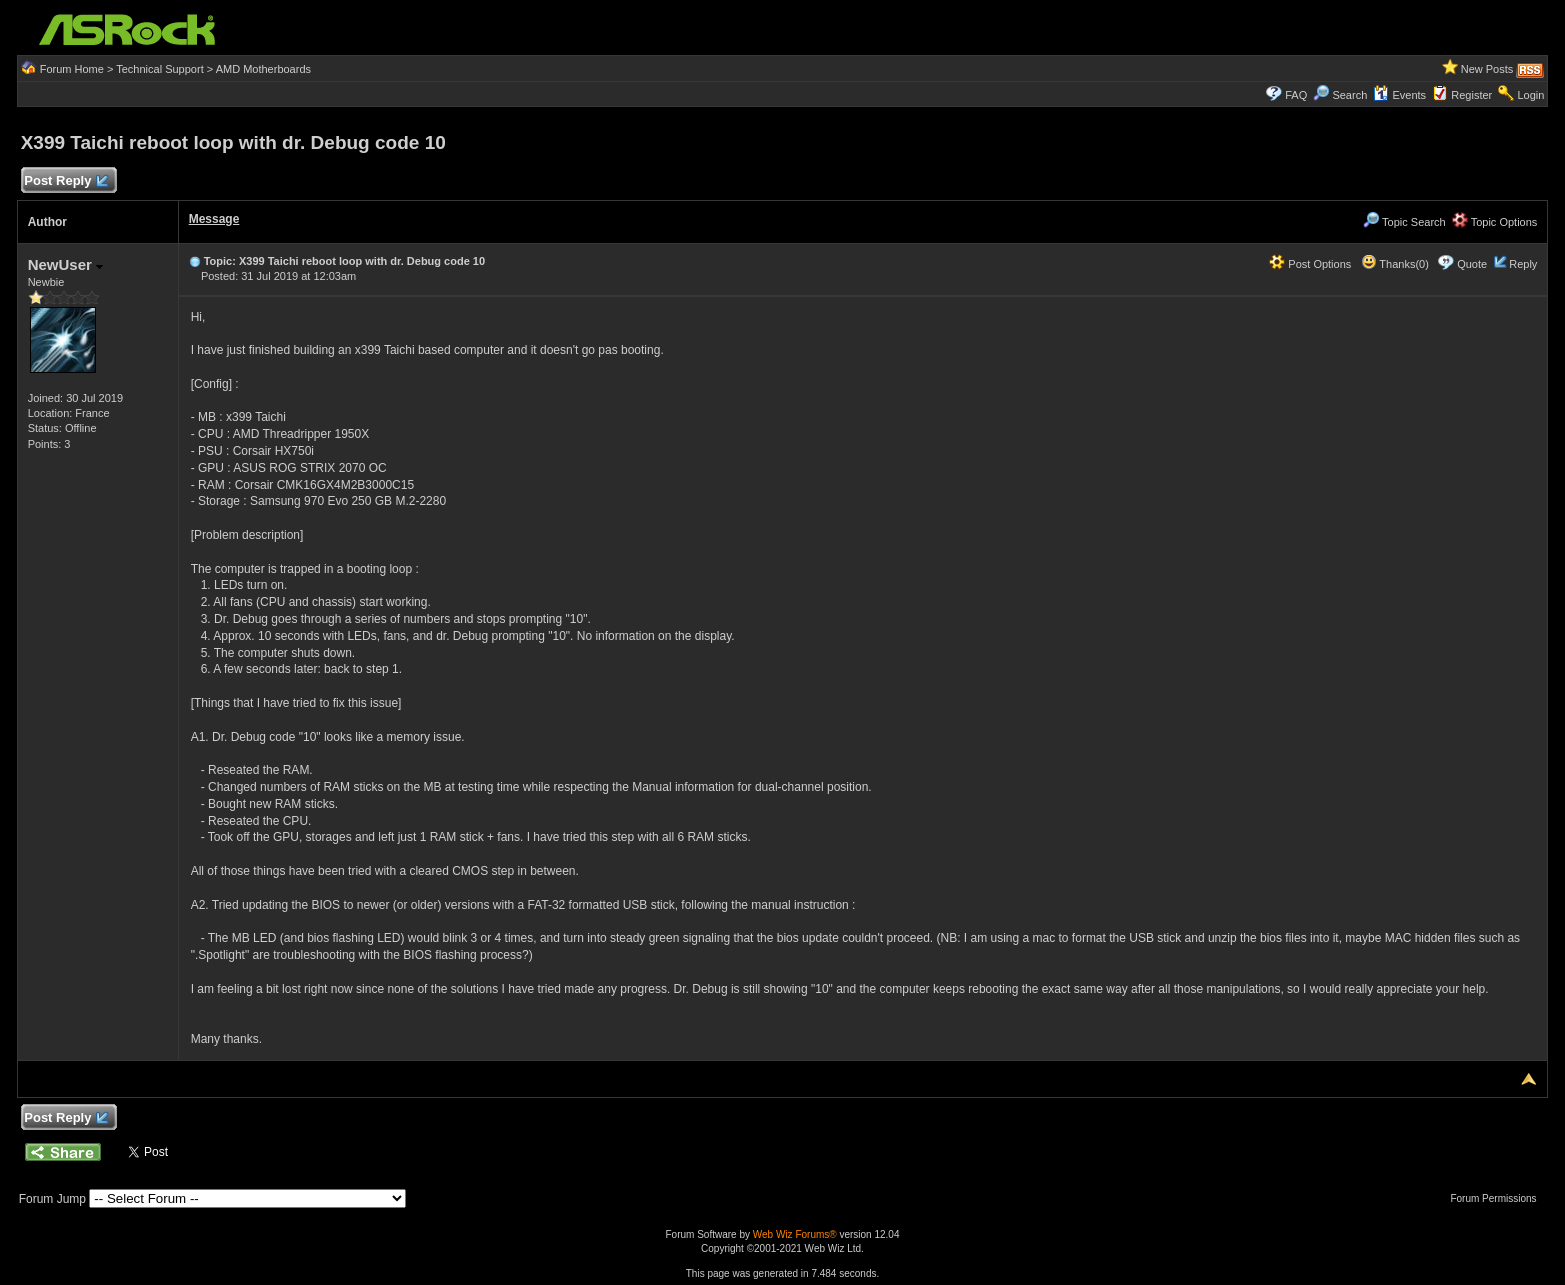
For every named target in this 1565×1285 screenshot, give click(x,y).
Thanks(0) (1395, 264)
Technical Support (159, 69)
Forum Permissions (1498, 1198)
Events (1399, 95)
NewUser (65, 264)
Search (1349, 95)
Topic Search (1404, 222)
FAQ (1296, 95)
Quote (1472, 264)
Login (1530, 95)
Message (214, 219)
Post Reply (66, 181)
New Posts (1487, 69)
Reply (1523, 264)
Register (1471, 95)
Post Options (1310, 264)
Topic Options (1495, 222)
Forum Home (72, 69)
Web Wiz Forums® (795, 1234)
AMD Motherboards (263, 69)
